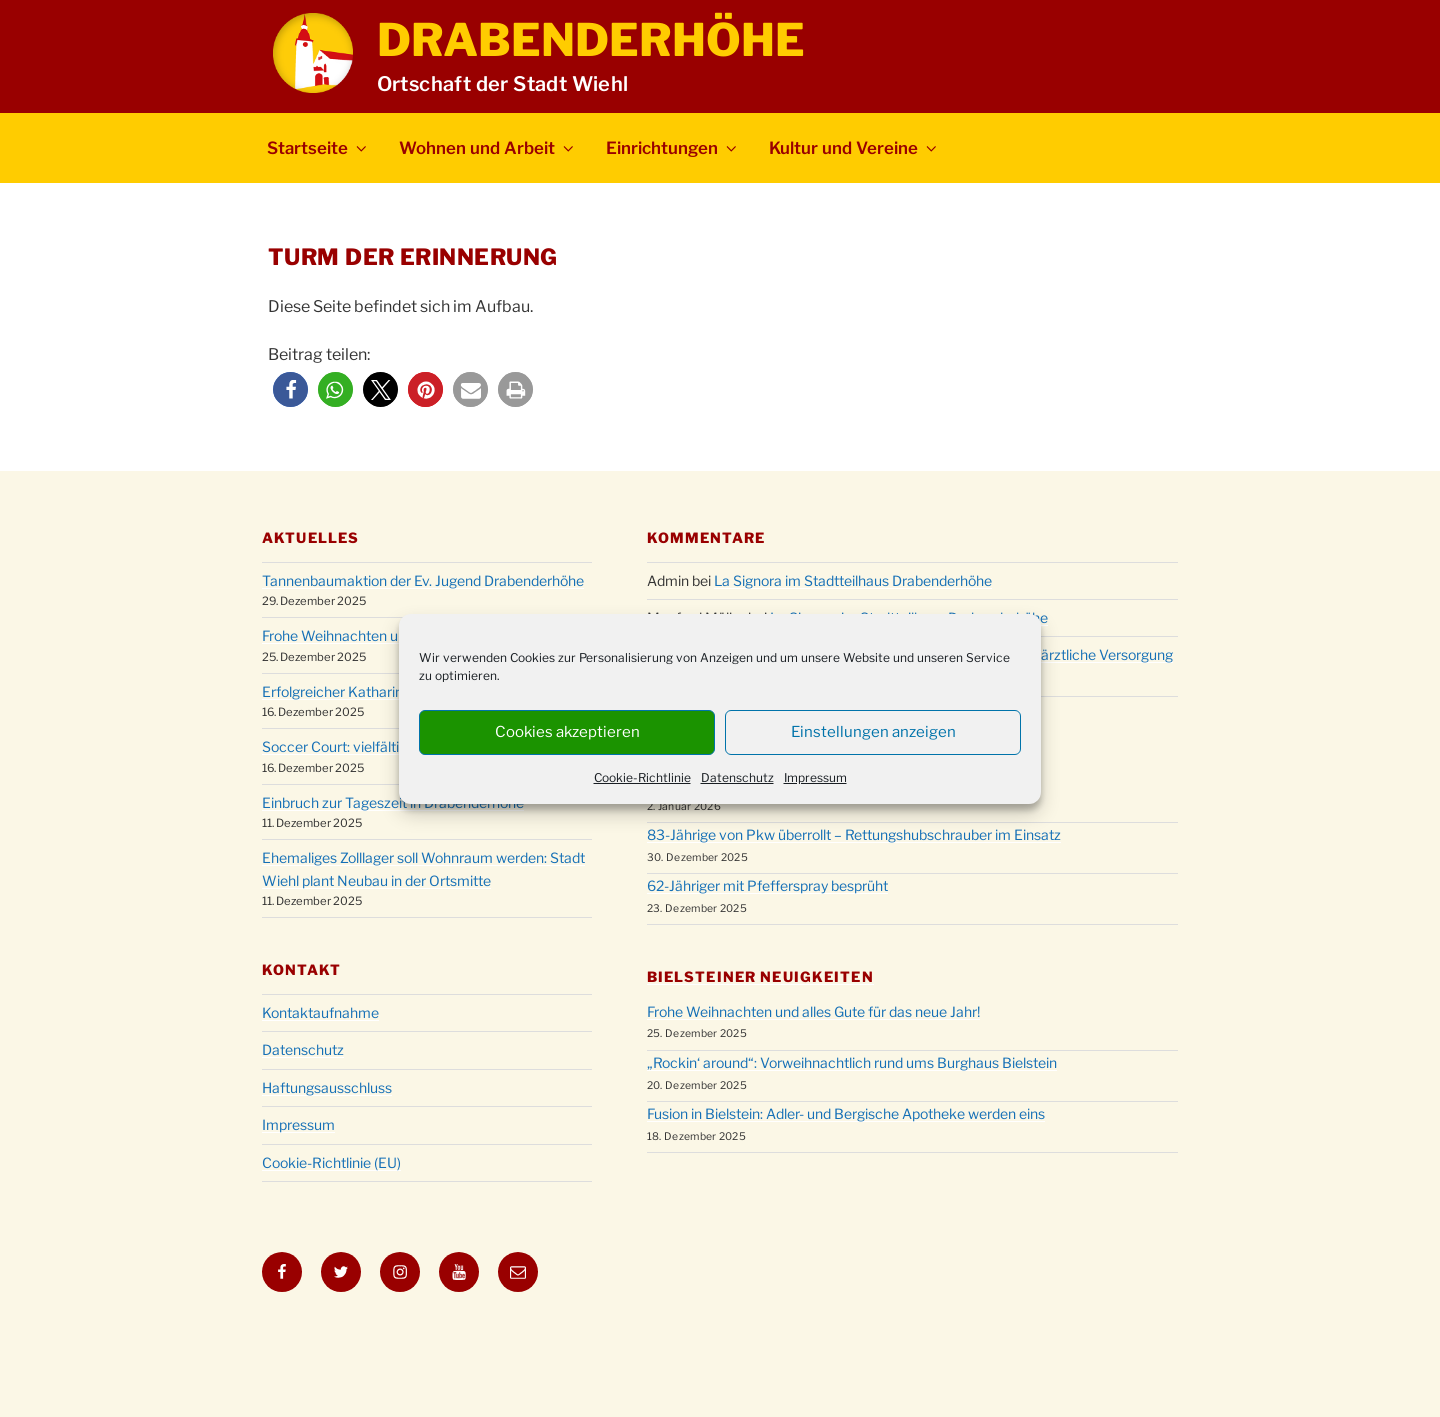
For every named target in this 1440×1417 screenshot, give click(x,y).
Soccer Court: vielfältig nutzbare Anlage (388, 746)
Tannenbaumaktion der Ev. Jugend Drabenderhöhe (423, 580)
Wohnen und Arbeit (488, 148)
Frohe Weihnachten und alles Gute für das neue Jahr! (813, 1011)
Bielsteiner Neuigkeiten (760, 976)
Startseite (318, 148)
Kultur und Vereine (854, 148)
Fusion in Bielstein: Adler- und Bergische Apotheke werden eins (846, 1113)
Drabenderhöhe (591, 40)
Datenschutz (737, 777)
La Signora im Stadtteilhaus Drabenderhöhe (853, 580)
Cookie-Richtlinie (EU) (331, 1162)
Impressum (815, 777)
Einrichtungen (673, 148)
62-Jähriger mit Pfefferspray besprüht (767, 885)
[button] (290, 389)
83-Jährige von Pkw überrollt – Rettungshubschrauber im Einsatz (854, 834)
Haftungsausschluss (327, 1087)
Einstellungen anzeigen (873, 732)
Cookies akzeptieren (567, 732)
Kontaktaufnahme (320, 1012)
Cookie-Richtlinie (642, 777)
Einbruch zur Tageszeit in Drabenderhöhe (393, 802)
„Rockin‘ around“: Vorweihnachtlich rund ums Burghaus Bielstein (852, 1062)
